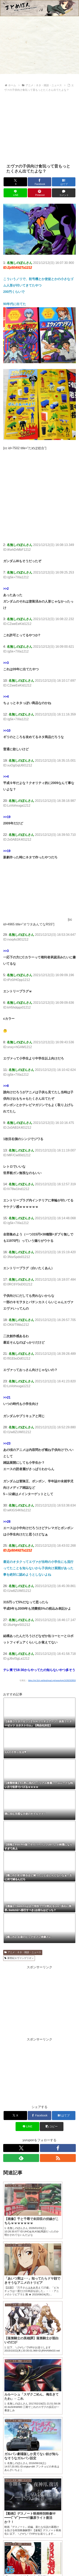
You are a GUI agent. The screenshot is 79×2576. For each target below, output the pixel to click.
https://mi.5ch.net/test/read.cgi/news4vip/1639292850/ (52, 1680)
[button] (51, 2126)
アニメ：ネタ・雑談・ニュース (22, 1952)
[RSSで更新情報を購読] (58, 2158)
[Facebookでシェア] (39, 181)
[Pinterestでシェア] (39, 192)
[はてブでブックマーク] (63, 181)
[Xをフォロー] (21, 2148)
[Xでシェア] (15, 181)
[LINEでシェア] (15, 192)
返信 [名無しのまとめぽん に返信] (68, 2534)
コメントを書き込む (39, 2547)
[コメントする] (63, 192)
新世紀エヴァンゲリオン (19, 1958)
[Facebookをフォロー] (58, 2148)
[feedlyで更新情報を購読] (21, 2158)
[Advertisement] (39, 125)
